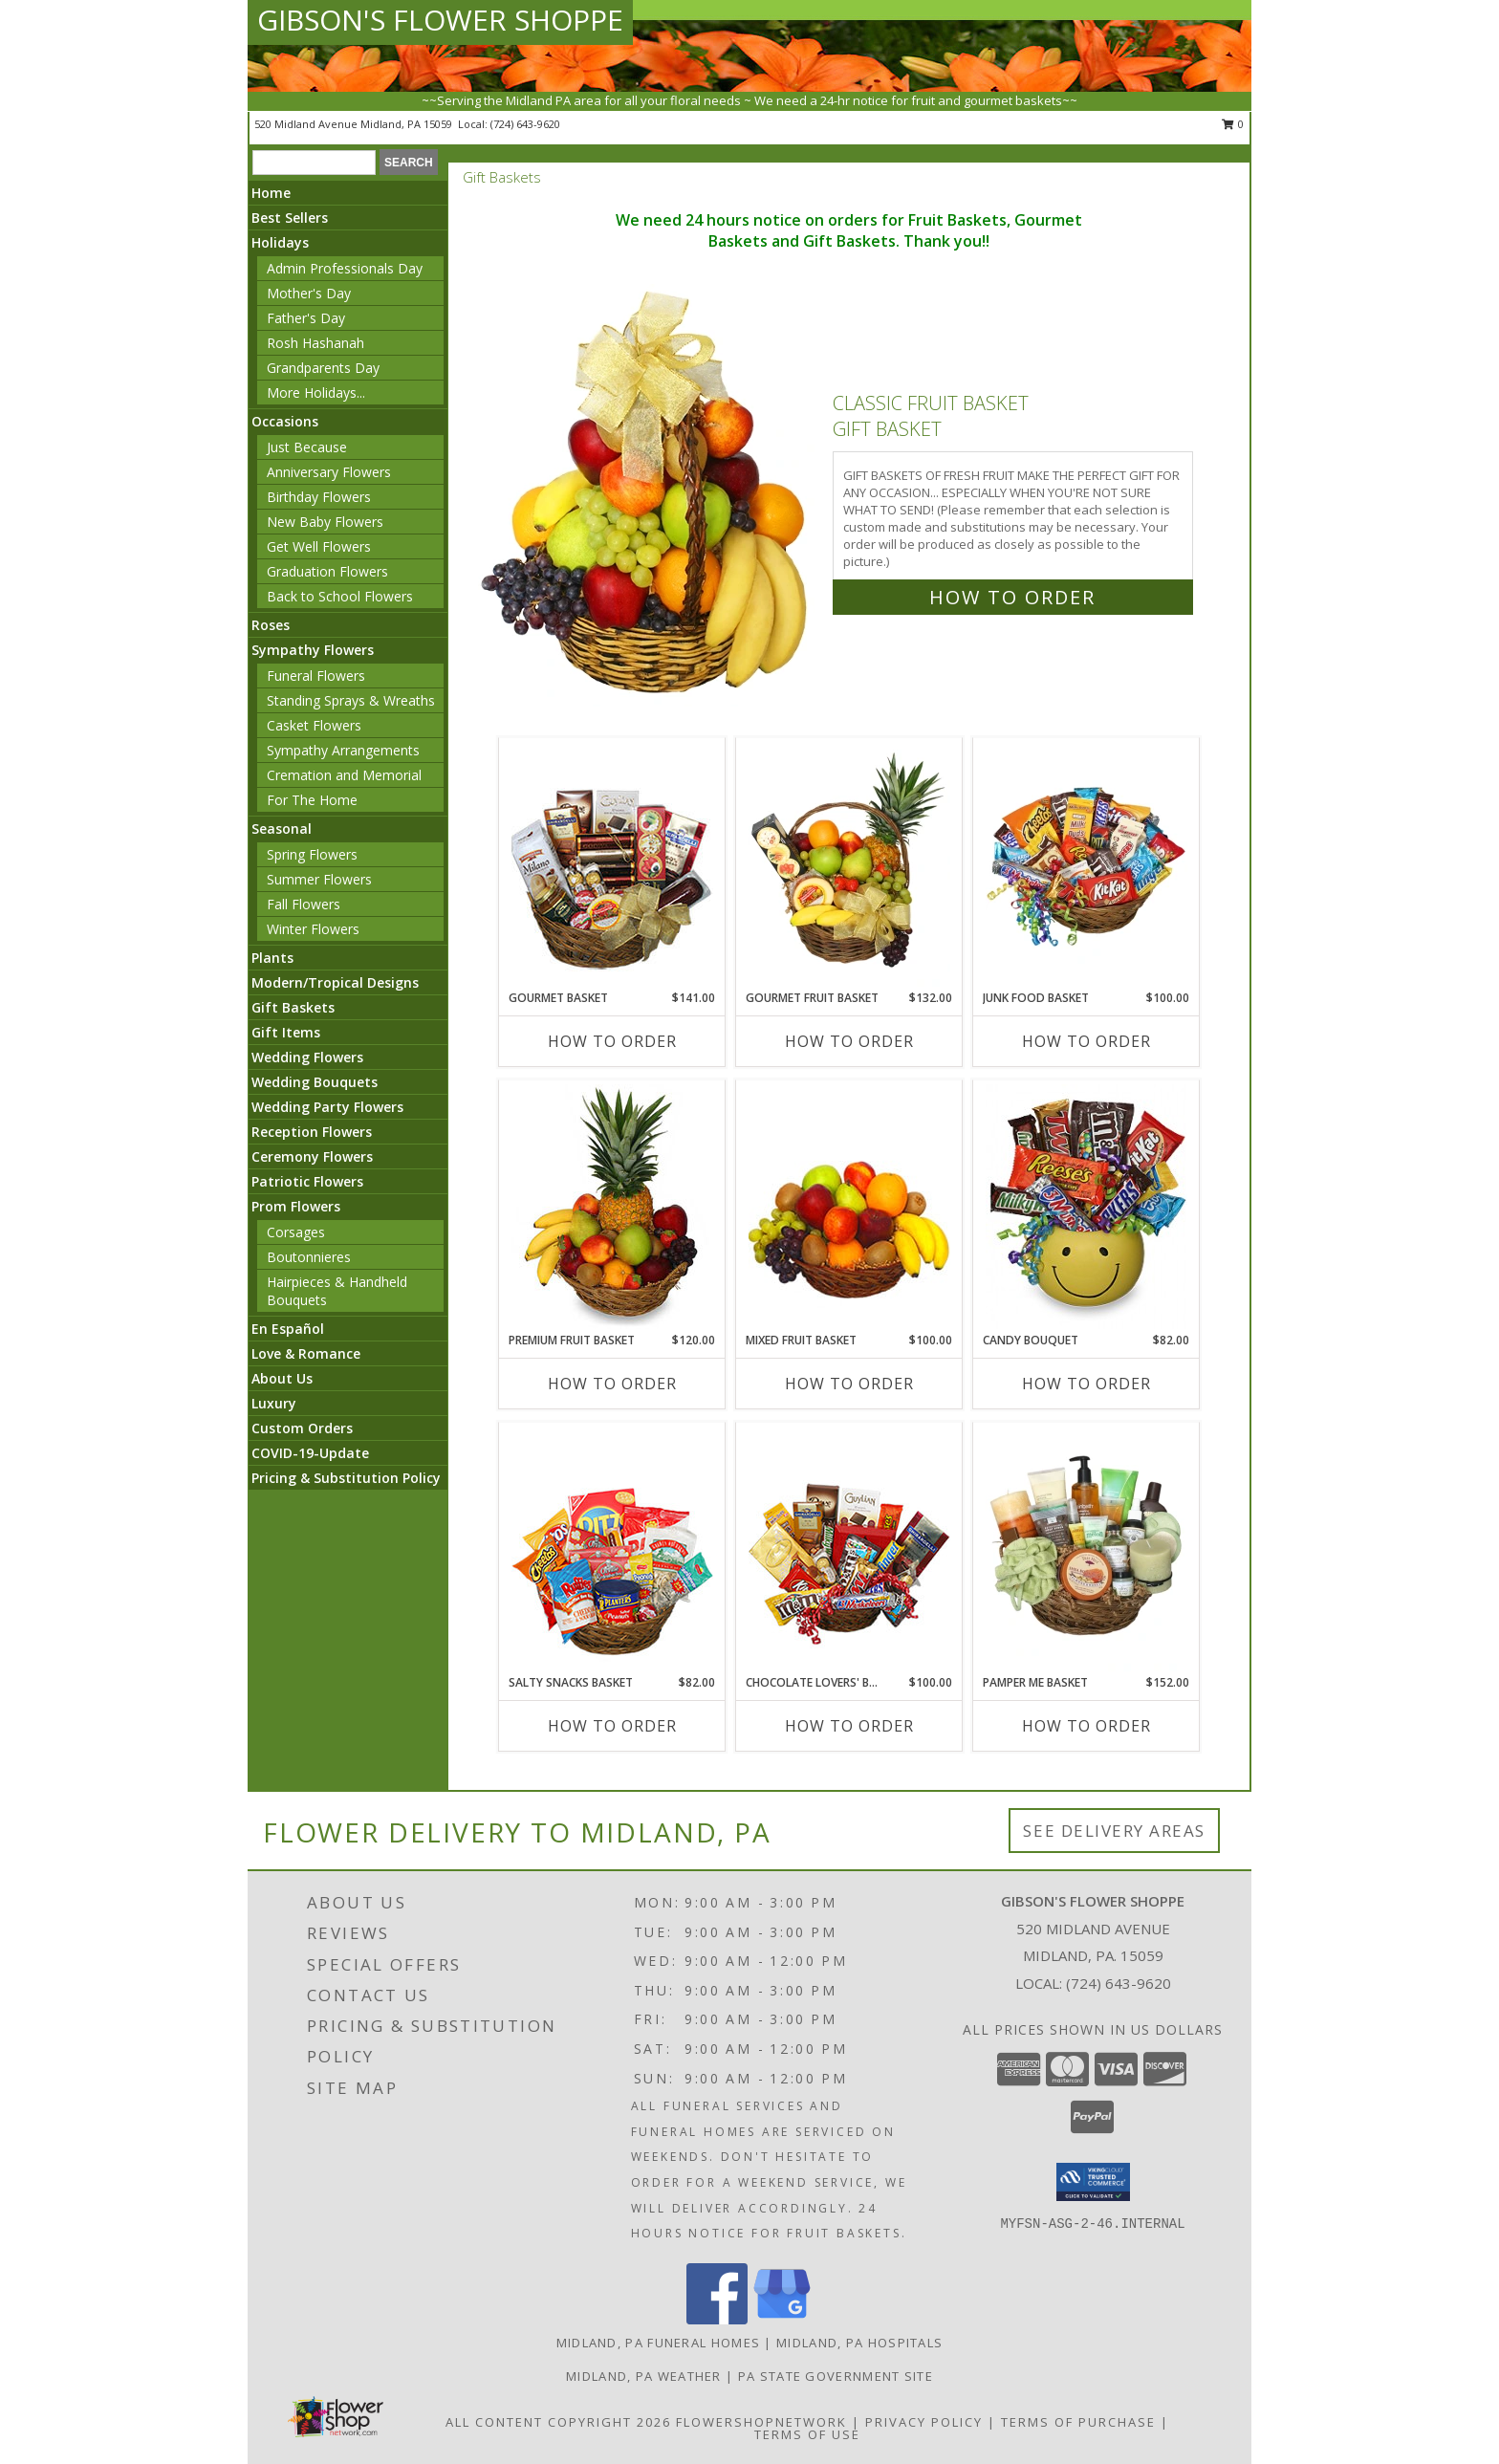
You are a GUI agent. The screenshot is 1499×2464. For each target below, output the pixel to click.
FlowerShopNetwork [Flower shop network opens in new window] (761, 2422)
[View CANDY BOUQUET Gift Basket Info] (1086, 1206)
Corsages (296, 1232)
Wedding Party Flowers (327, 1107)
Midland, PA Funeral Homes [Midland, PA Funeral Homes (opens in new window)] (658, 2342)
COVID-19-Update (310, 1453)
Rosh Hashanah (315, 343)
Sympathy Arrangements (343, 750)
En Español (287, 1328)
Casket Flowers (314, 725)
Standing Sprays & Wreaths (351, 700)
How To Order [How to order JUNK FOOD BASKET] (1086, 1041)
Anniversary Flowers (329, 472)
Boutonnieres (309, 1257)
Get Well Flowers (319, 546)
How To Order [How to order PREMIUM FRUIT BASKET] (612, 1383)
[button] (1093, 2182)
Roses (270, 625)
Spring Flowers (312, 854)
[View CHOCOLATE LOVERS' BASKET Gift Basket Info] (849, 1549)
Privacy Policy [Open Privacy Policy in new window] (924, 2422)
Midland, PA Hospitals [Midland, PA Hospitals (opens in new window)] (859, 2342)
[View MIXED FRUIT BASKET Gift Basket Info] (849, 1206)
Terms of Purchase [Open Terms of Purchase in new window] (1078, 2422)
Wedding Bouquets (314, 1082)
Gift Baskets (293, 1007)
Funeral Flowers (316, 675)
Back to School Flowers (340, 596)
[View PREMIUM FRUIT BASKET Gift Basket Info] (612, 1206)
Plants (272, 958)
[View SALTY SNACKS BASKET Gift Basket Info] (612, 1549)
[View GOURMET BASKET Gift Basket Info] (612, 864)
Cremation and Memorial (344, 775)
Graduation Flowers (327, 571)
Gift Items (285, 1032)
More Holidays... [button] (316, 392)
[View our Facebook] (717, 2319)
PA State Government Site (835, 2376)
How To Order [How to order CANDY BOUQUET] (1086, 1383)
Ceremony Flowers (312, 1156)
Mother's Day (309, 293)
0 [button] (1233, 124)
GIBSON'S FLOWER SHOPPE (440, 20)
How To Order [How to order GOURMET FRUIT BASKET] (849, 1041)
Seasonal (281, 828)
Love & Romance (305, 1353)
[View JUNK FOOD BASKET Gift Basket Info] (1086, 864)
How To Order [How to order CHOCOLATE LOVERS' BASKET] (849, 1725)
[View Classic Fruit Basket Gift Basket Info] (646, 496)
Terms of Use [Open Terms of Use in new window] (807, 2434)
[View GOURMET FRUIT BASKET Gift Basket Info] (849, 864)
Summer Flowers (319, 879)
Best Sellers (289, 217)
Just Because (307, 447)
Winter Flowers (313, 929)
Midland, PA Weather (644, 2376)
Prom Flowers (295, 1206)
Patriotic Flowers (307, 1181)
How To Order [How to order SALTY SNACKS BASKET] (612, 1725)
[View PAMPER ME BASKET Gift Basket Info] (1086, 1549)
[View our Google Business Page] (782, 2319)
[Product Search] (314, 162)
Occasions (284, 421)
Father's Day (306, 318)
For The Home (312, 800)
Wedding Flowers (307, 1057)
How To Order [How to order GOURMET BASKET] (612, 1041)
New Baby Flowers (325, 521)
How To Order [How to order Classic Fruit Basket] (1012, 597)
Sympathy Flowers (312, 650)
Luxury (273, 1403)
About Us (282, 1378)
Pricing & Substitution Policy (346, 1478)
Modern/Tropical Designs (335, 982)
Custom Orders (302, 1428)
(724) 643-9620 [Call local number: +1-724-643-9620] (525, 124)
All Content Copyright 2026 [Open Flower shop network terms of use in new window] (558, 2422)
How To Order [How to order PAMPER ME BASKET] (1086, 1725)
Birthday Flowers (319, 497)
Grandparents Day (323, 368)
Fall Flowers (303, 904)
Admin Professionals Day (345, 268)
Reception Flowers (311, 1132)
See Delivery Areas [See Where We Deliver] (1114, 1831)
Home (271, 193)
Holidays (280, 242)
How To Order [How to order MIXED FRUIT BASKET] (849, 1383)
